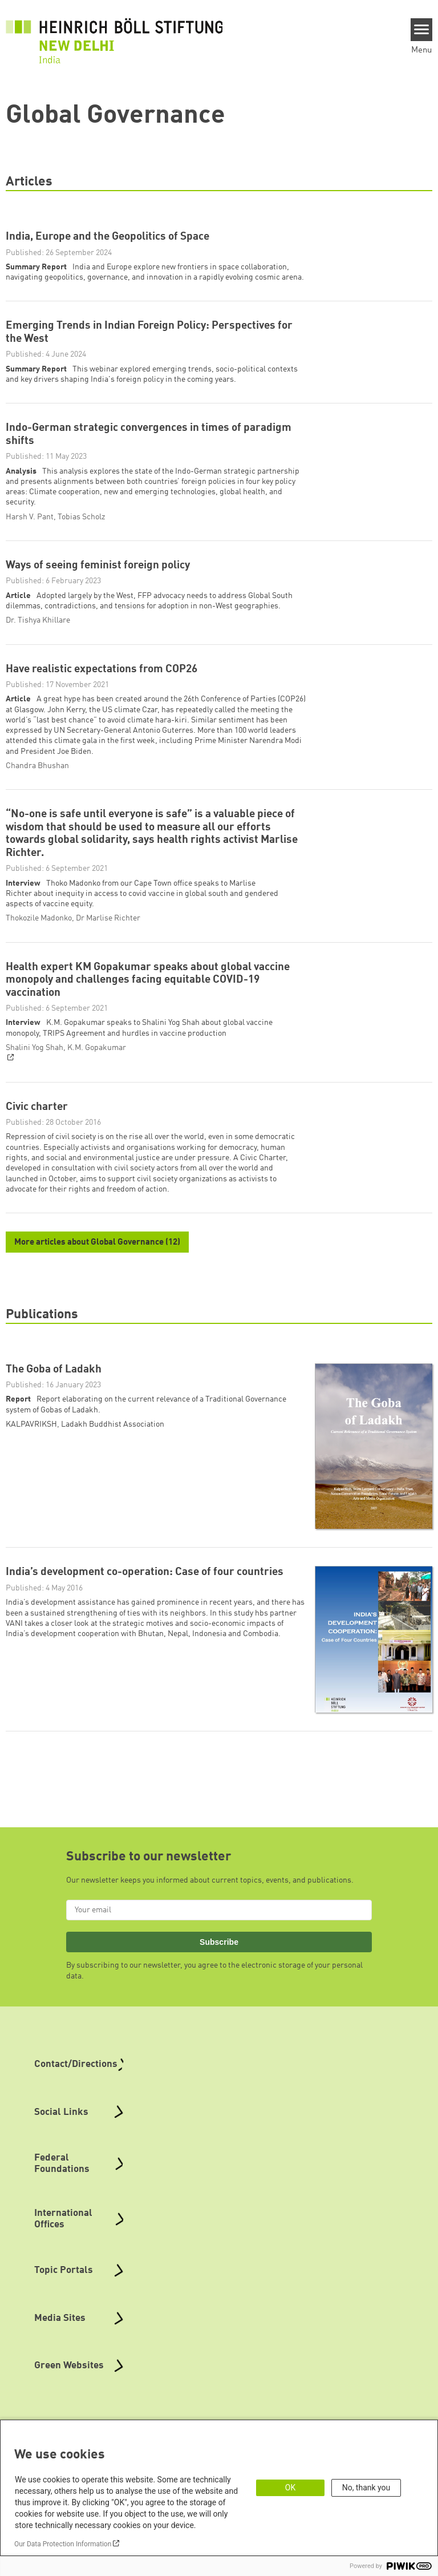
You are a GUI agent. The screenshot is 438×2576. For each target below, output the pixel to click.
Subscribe (219, 1993)
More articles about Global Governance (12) (97, 1294)
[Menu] (422, 29)
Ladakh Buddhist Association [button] (112, 1476)
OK (290, 2487)
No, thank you (366, 2487)
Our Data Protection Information (62, 2544)
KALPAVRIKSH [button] (31, 1476)
